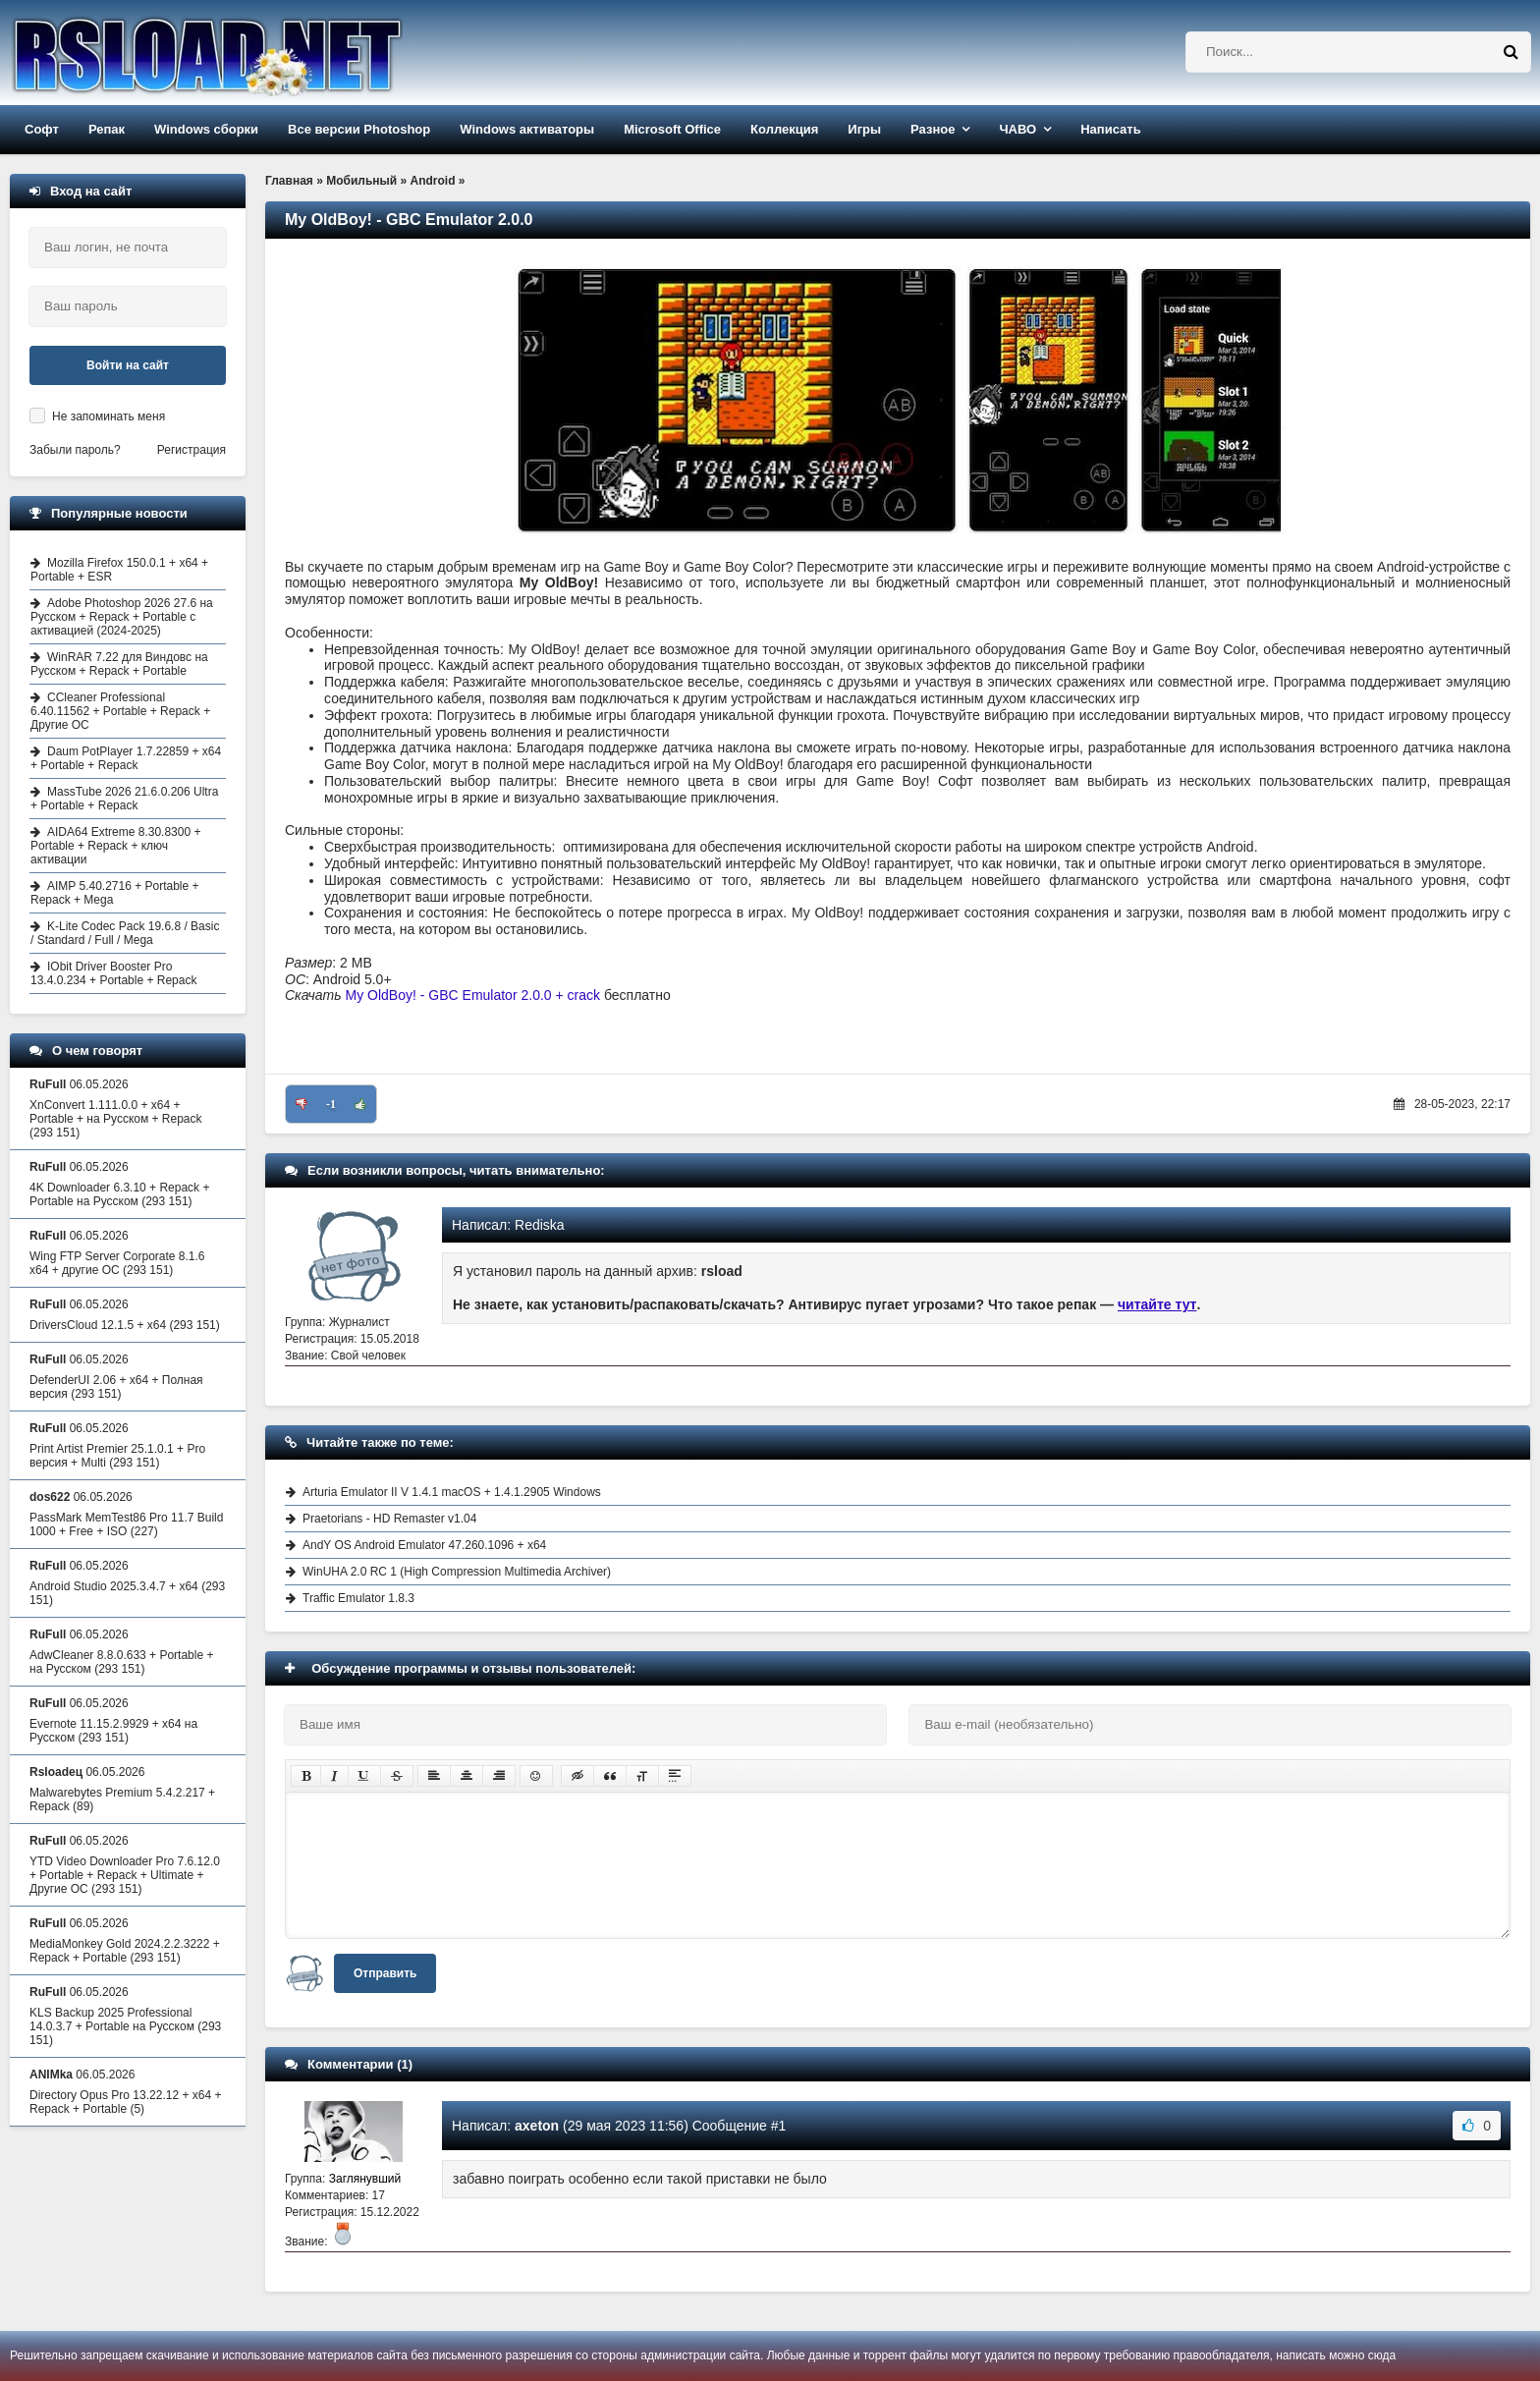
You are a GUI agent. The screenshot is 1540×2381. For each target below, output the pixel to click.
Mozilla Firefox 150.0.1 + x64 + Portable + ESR (119, 569)
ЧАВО (1017, 129)
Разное (932, 129)
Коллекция (784, 129)
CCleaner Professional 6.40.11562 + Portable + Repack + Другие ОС (120, 711)
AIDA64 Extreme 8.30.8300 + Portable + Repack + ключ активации (115, 845)
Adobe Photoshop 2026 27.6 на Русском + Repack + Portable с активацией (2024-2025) (121, 616)
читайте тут (1157, 1304)
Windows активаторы (527, 129)
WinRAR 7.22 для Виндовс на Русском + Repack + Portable (119, 664)
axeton (537, 2125)
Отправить (385, 1973)
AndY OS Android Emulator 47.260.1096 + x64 (424, 1545)
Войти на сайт (127, 365)
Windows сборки (206, 129)
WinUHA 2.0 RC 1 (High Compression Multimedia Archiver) (456, 1571)
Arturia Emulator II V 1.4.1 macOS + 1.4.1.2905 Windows (451, 1492)
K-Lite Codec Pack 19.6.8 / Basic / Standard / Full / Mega (124, 933)
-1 (331, 1104)
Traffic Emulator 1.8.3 (358, 1598)
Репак (106, 129)
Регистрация (191, 450)
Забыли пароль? (75, 450)
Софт (42, 129)
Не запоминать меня (108, 416)
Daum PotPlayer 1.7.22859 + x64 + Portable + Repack (125, 758)
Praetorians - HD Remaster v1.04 (389, 1518)
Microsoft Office (672, 129)
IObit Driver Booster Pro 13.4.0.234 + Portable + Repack (113, 973)
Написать (1110, 129)
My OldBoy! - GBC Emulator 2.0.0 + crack (473, 995)
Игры (864, 129)
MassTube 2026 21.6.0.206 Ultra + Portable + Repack (124, 798)
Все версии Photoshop (359, 129)
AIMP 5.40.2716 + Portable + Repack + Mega (114, 893)
